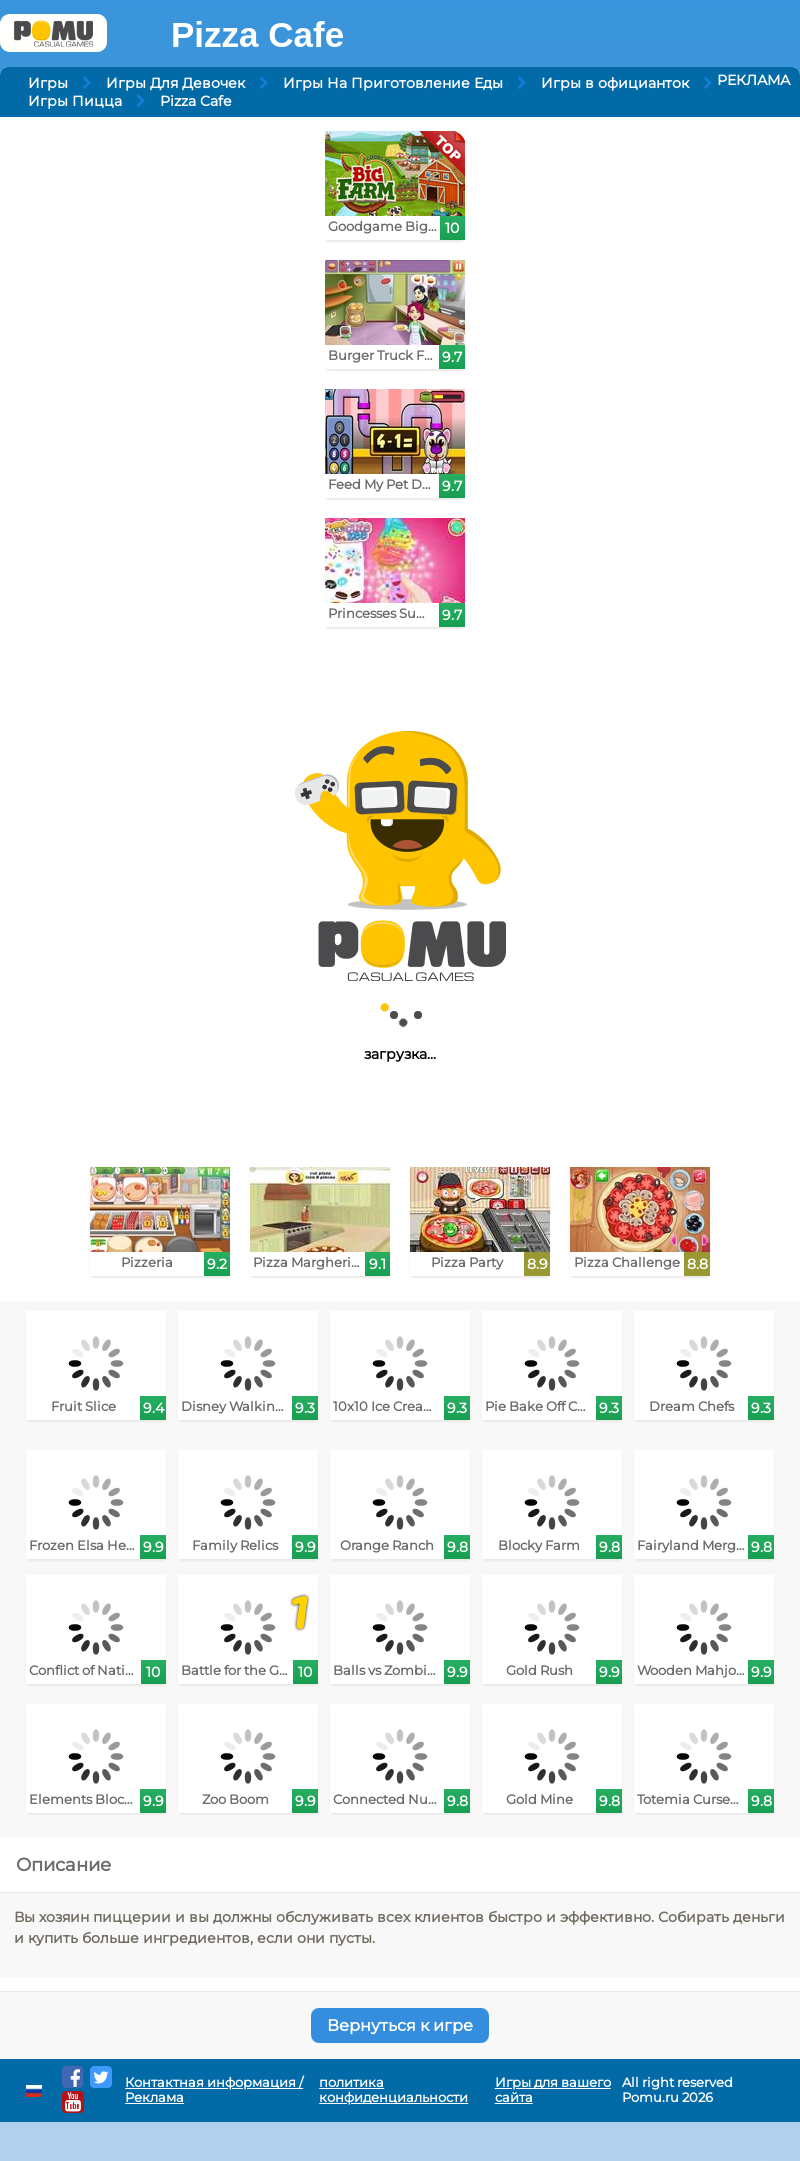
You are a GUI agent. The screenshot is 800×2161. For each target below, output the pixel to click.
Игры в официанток (615, 83)
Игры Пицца (75, 101)
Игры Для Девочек (175, 83)
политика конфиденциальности (393, 2090)
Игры (48, 83)
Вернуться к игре (400, 2025)
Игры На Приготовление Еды (393, 83)
